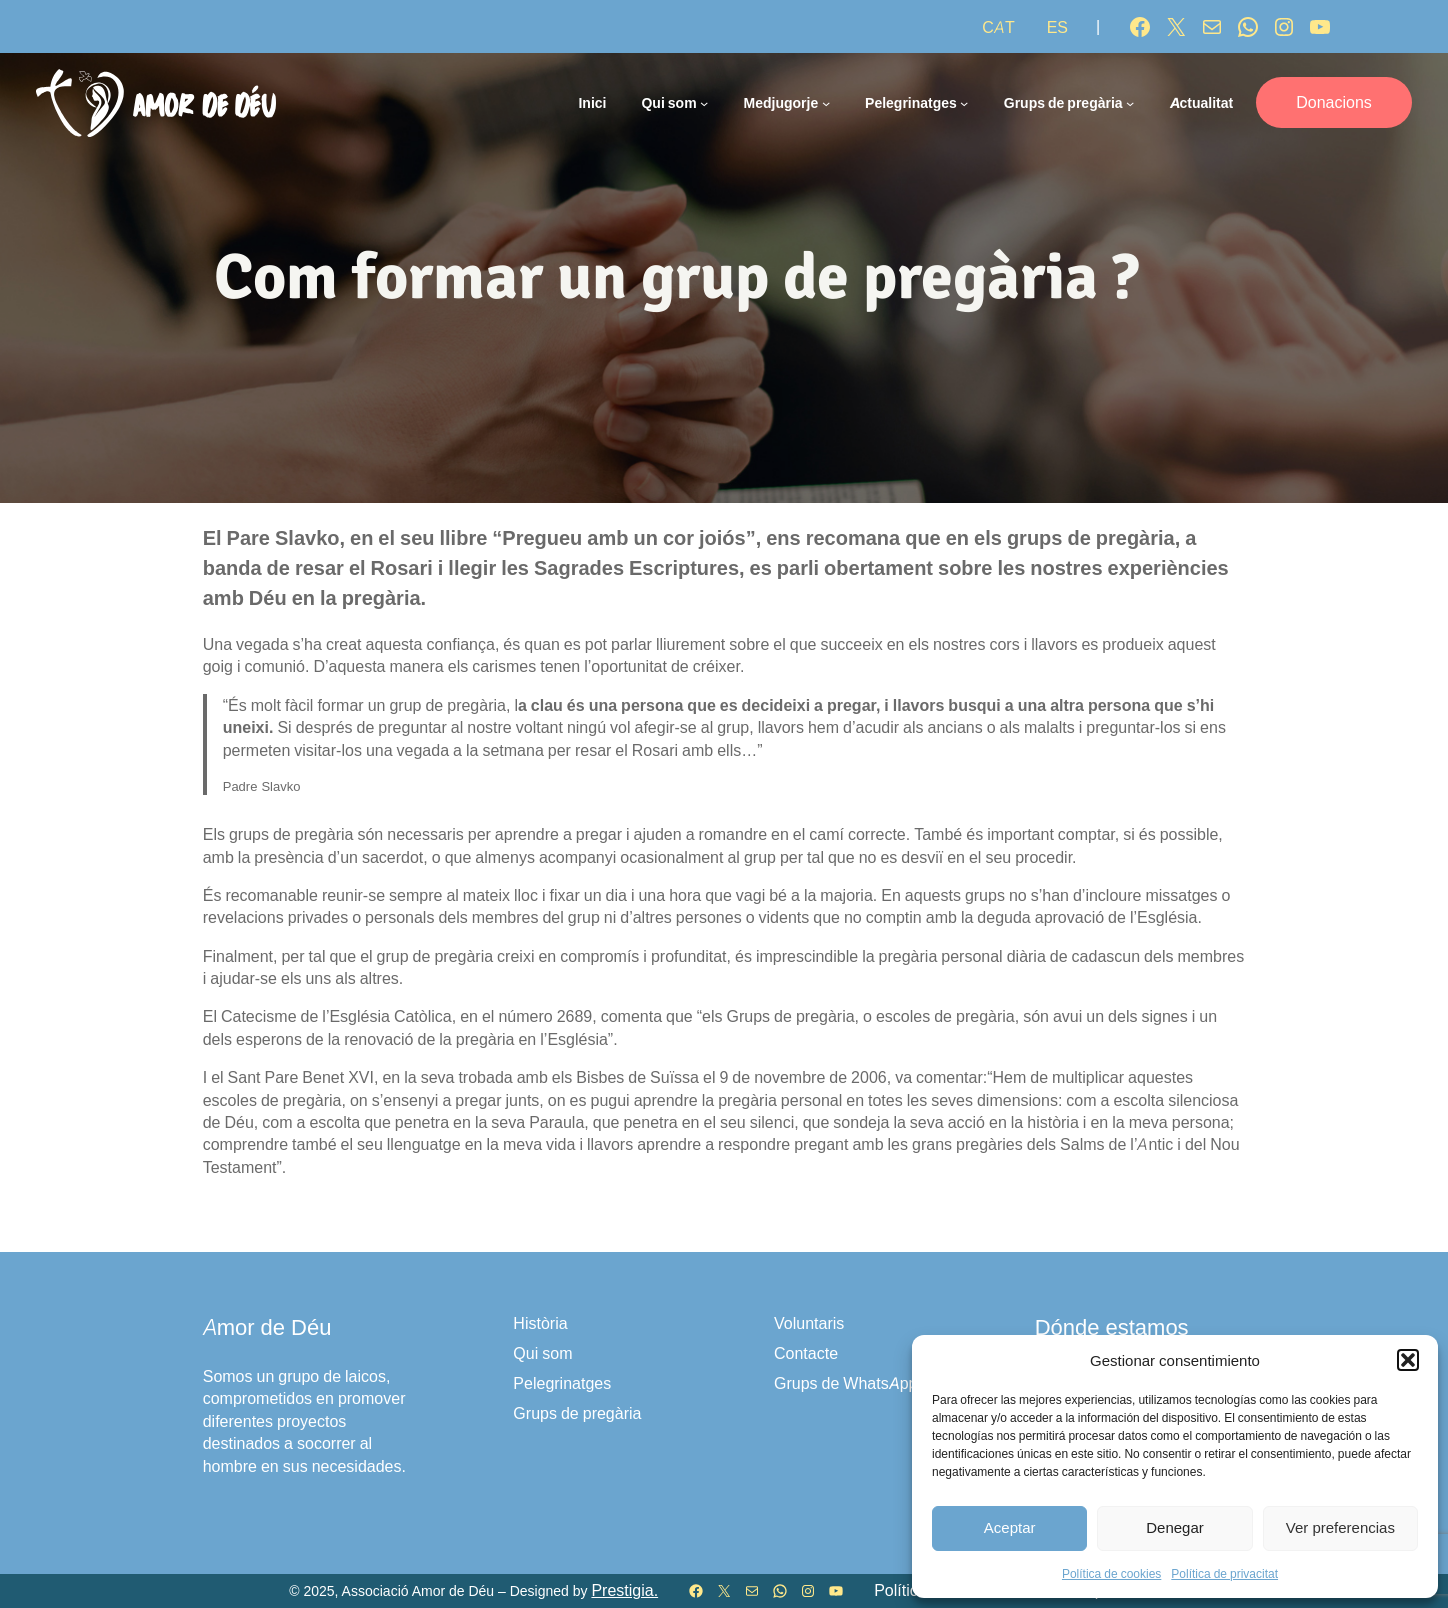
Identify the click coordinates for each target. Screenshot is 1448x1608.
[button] (1408, 1360)
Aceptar (1010, 1527)
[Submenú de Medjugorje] (826, 103)
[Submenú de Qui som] (704, 103)
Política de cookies (1111, 1573)
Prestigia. (624, 1590)
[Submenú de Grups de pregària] (1130, 103)
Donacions (1334, 102)
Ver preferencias (1340, 1527)
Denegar (1175, 1527)
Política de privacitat (1224, 1573)
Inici (592, 102)
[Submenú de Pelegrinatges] (964, 103)
